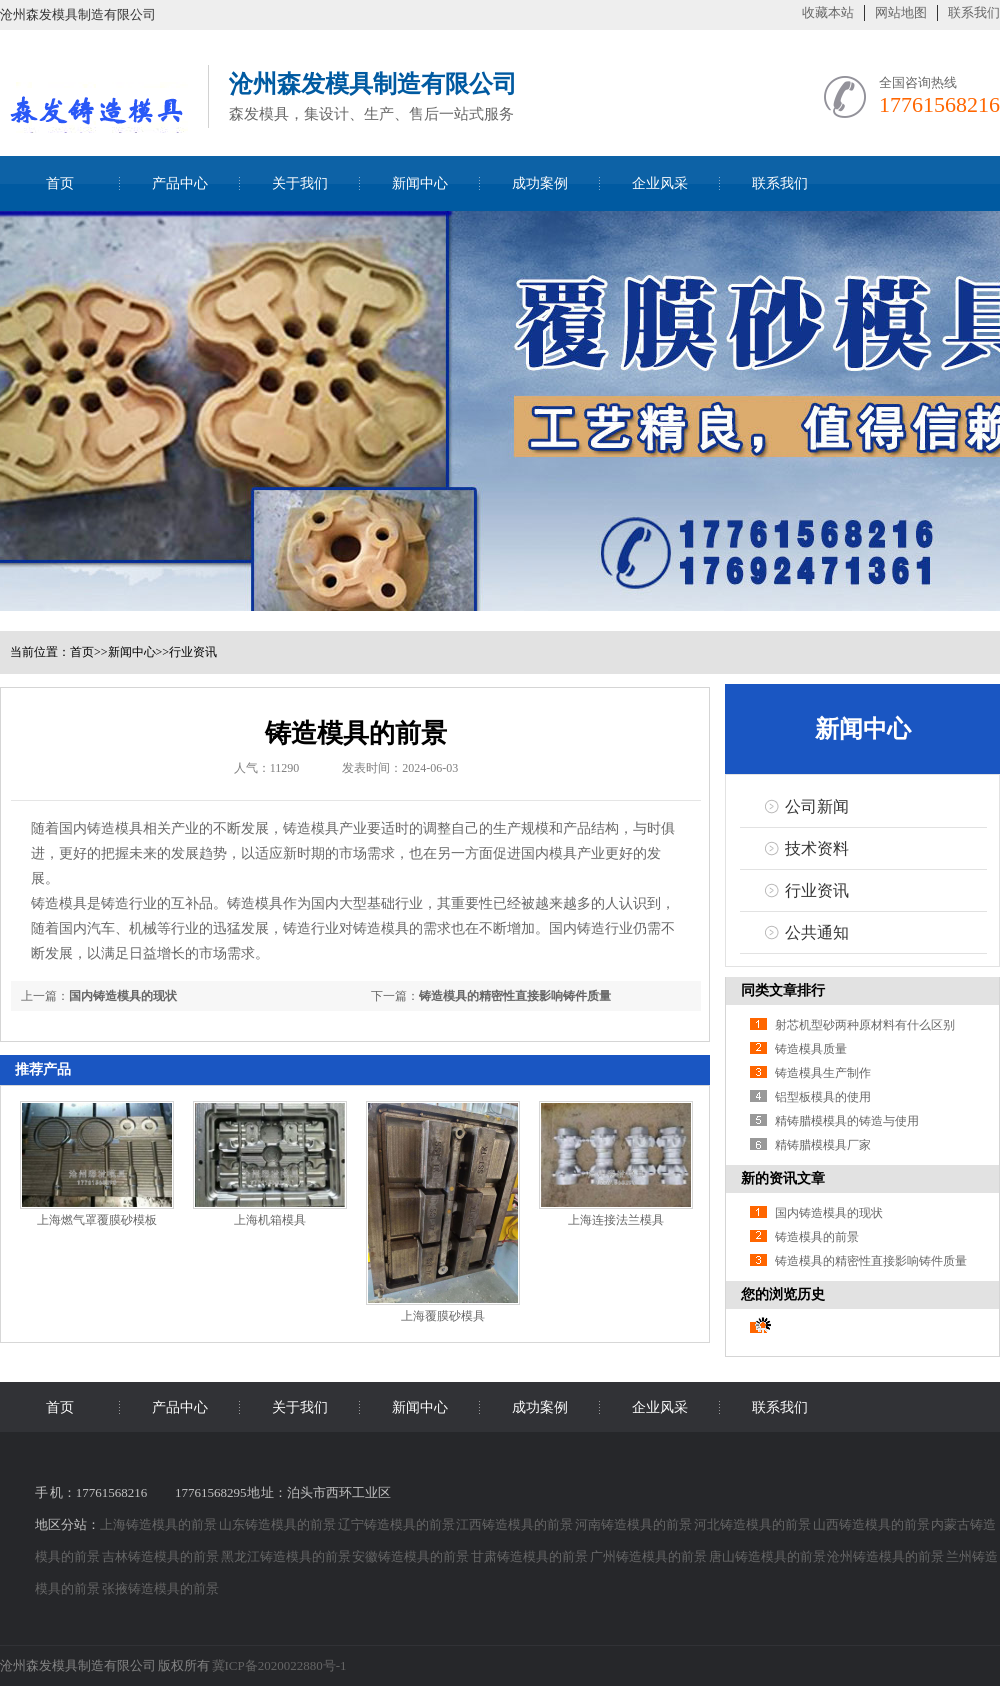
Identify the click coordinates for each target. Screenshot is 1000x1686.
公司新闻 (817, 806)
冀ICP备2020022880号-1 (279, 1665)
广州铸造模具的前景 (649, 1556)
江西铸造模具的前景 (515, 1524)
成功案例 (540, 183)
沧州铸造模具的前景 (886, 1556)
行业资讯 (193, 652)
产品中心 (180, 183)
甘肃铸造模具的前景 (530, 1556)
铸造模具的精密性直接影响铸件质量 (515, 996)
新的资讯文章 (783, 1178)
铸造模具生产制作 (823, 1073)
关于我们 (300, 183)
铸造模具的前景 (817, 1237)
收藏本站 (828, 12)
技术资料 (817, 848)
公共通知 (817, 932)
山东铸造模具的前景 (278, 1524)
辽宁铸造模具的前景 (397, 1524)
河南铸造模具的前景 (634, 1524)
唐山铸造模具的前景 (768, 1556)
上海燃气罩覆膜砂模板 (97, 1220)
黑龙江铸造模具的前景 (287, 1556)
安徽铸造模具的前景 (411, 1556)
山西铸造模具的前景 (872, 1524)
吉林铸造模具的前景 (161, 1556)
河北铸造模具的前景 (753, 1524)
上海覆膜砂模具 (443, 1316)
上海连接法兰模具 (616, 1220)
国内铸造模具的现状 (123, 996)
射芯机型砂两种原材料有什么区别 (865, 1025)
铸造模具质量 (811, 1049)
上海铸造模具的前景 (159, 1524)
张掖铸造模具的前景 (160, 1588)
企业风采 (660, 183)
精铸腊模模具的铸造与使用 (847, 1121)
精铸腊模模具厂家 (823, 1145)
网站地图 (901, 12)
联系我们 (974, 12)
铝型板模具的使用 (823, 1097)
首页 (60, 183)
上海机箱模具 (270, 1220)
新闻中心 (420, 183)
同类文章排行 (783, 990)
